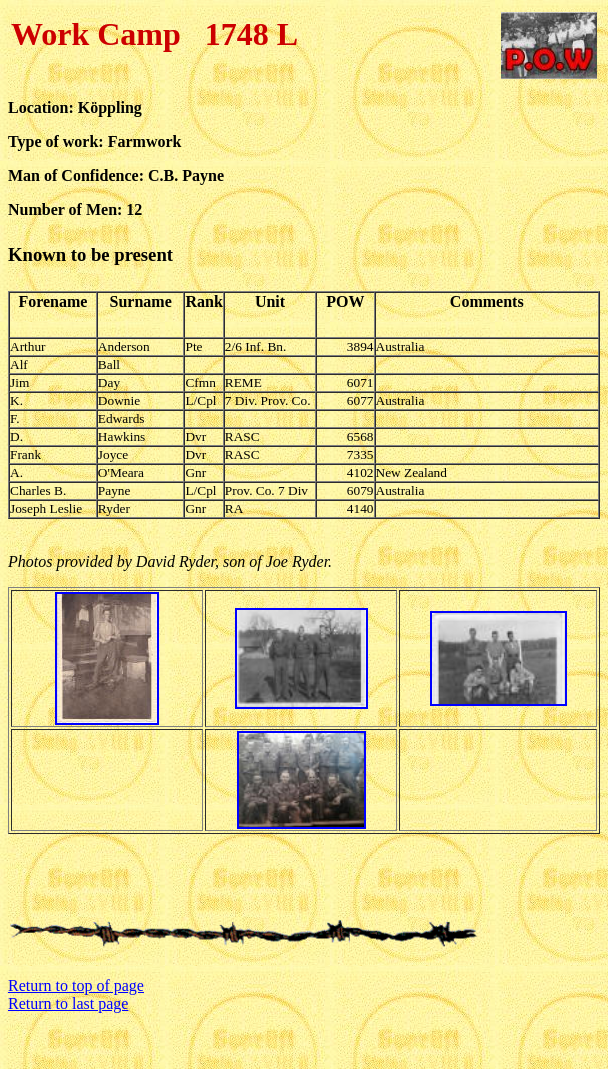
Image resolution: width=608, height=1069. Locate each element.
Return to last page (68, 1003)
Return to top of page (76, 985)
